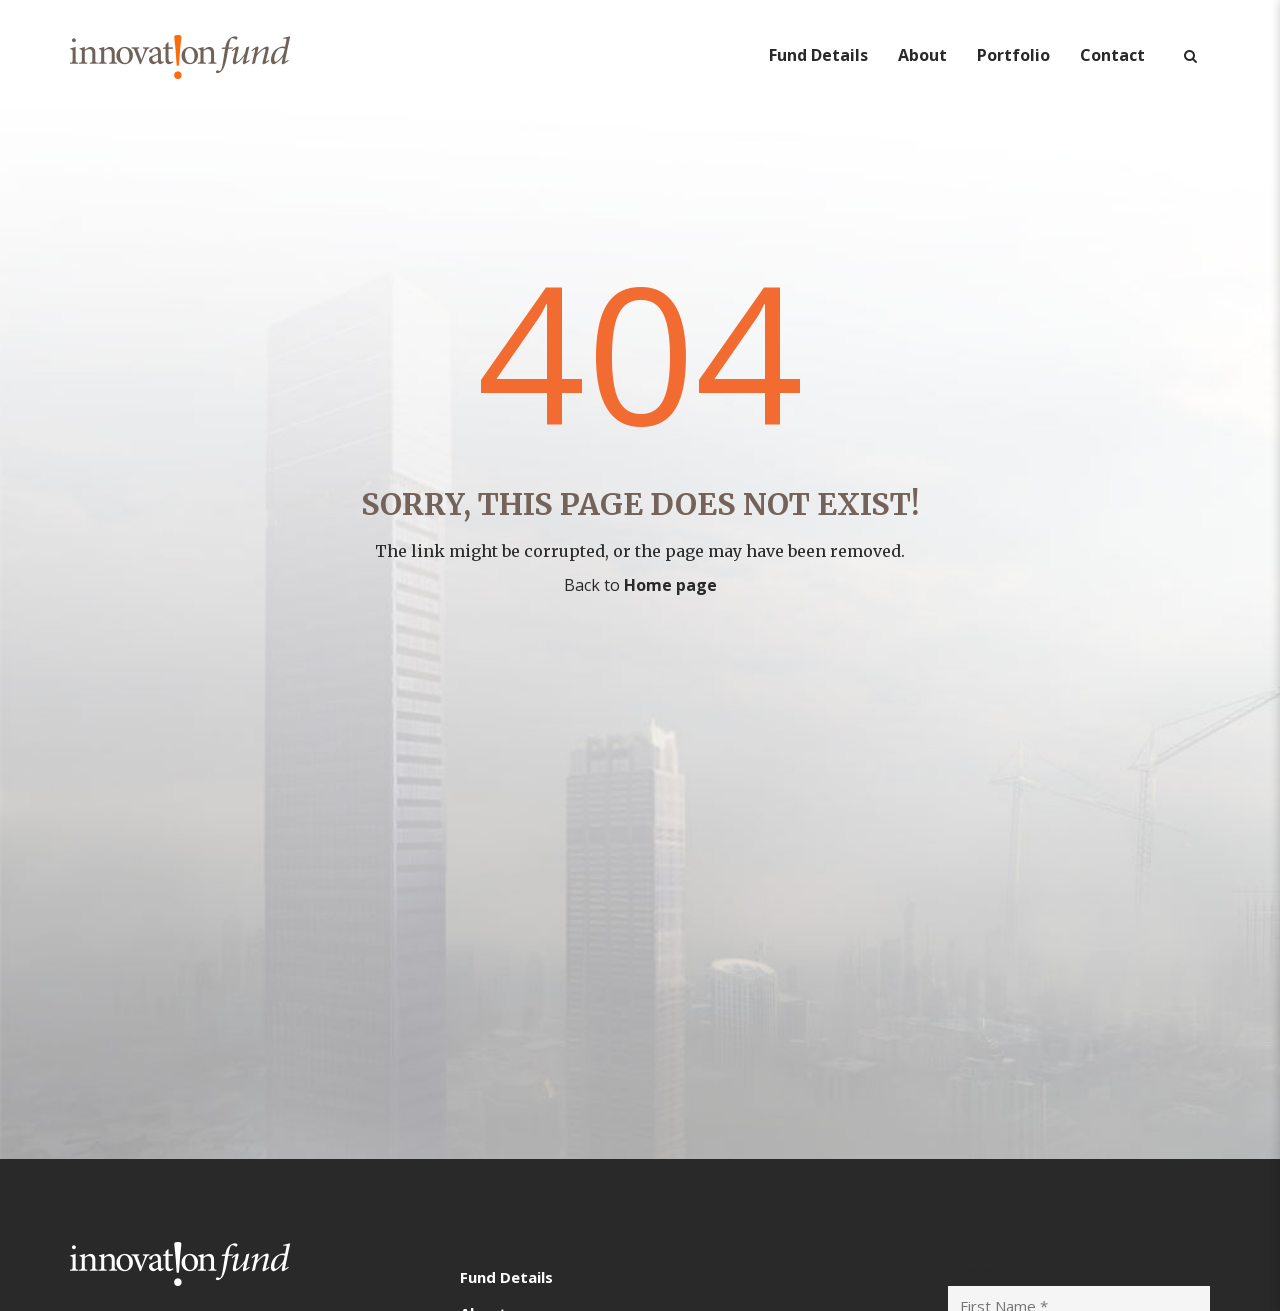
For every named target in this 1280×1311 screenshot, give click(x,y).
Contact (1112, 55)
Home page (670, 585)
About (922, 55)
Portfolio (1013, 55)
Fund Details (818, 55)
